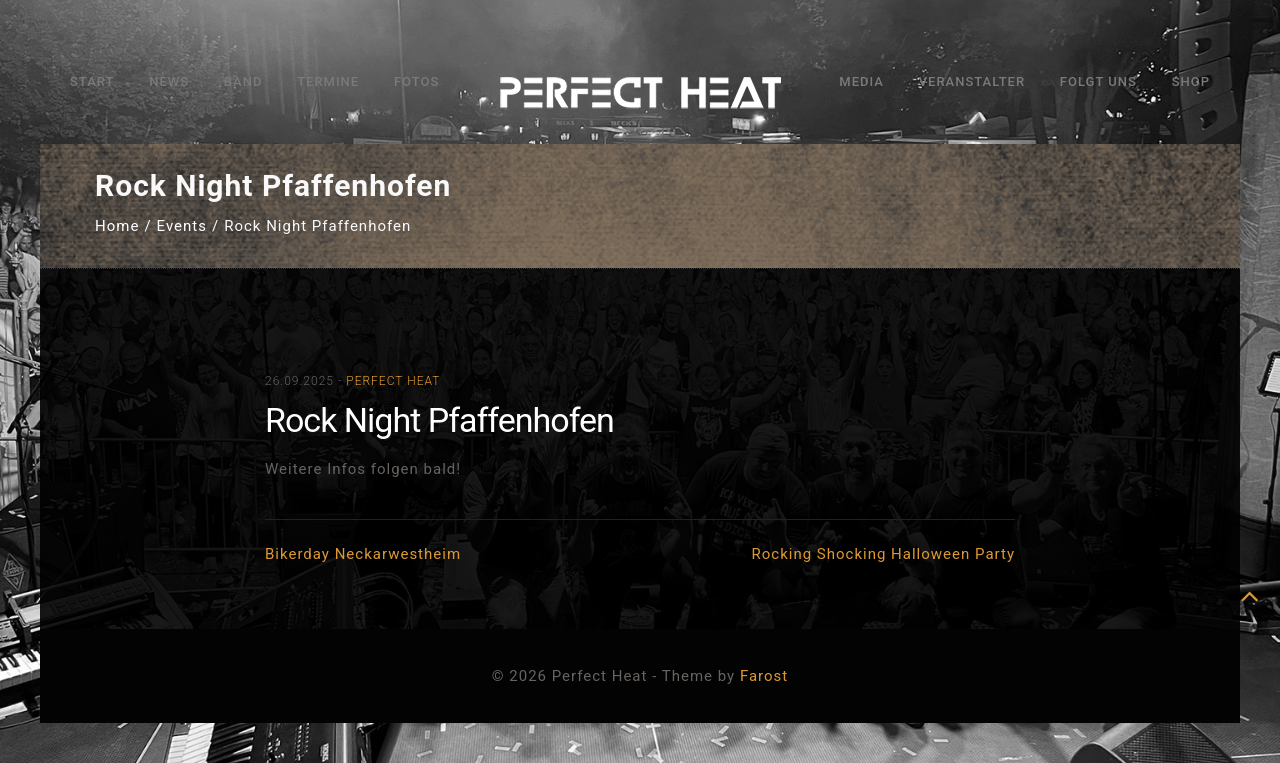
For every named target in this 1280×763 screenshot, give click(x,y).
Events (182, 226)
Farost (764, 676)
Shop (1191, 81)
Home (117, 226)
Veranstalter (972, 81)
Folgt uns (1098, 81)
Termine (328, 81)
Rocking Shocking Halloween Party (883, 554)
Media (861, 81)
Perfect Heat (393, 381)
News (169, 81)
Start (92, 81)
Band (243, 81)
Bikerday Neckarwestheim (363, 554)
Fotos (416, 81)
